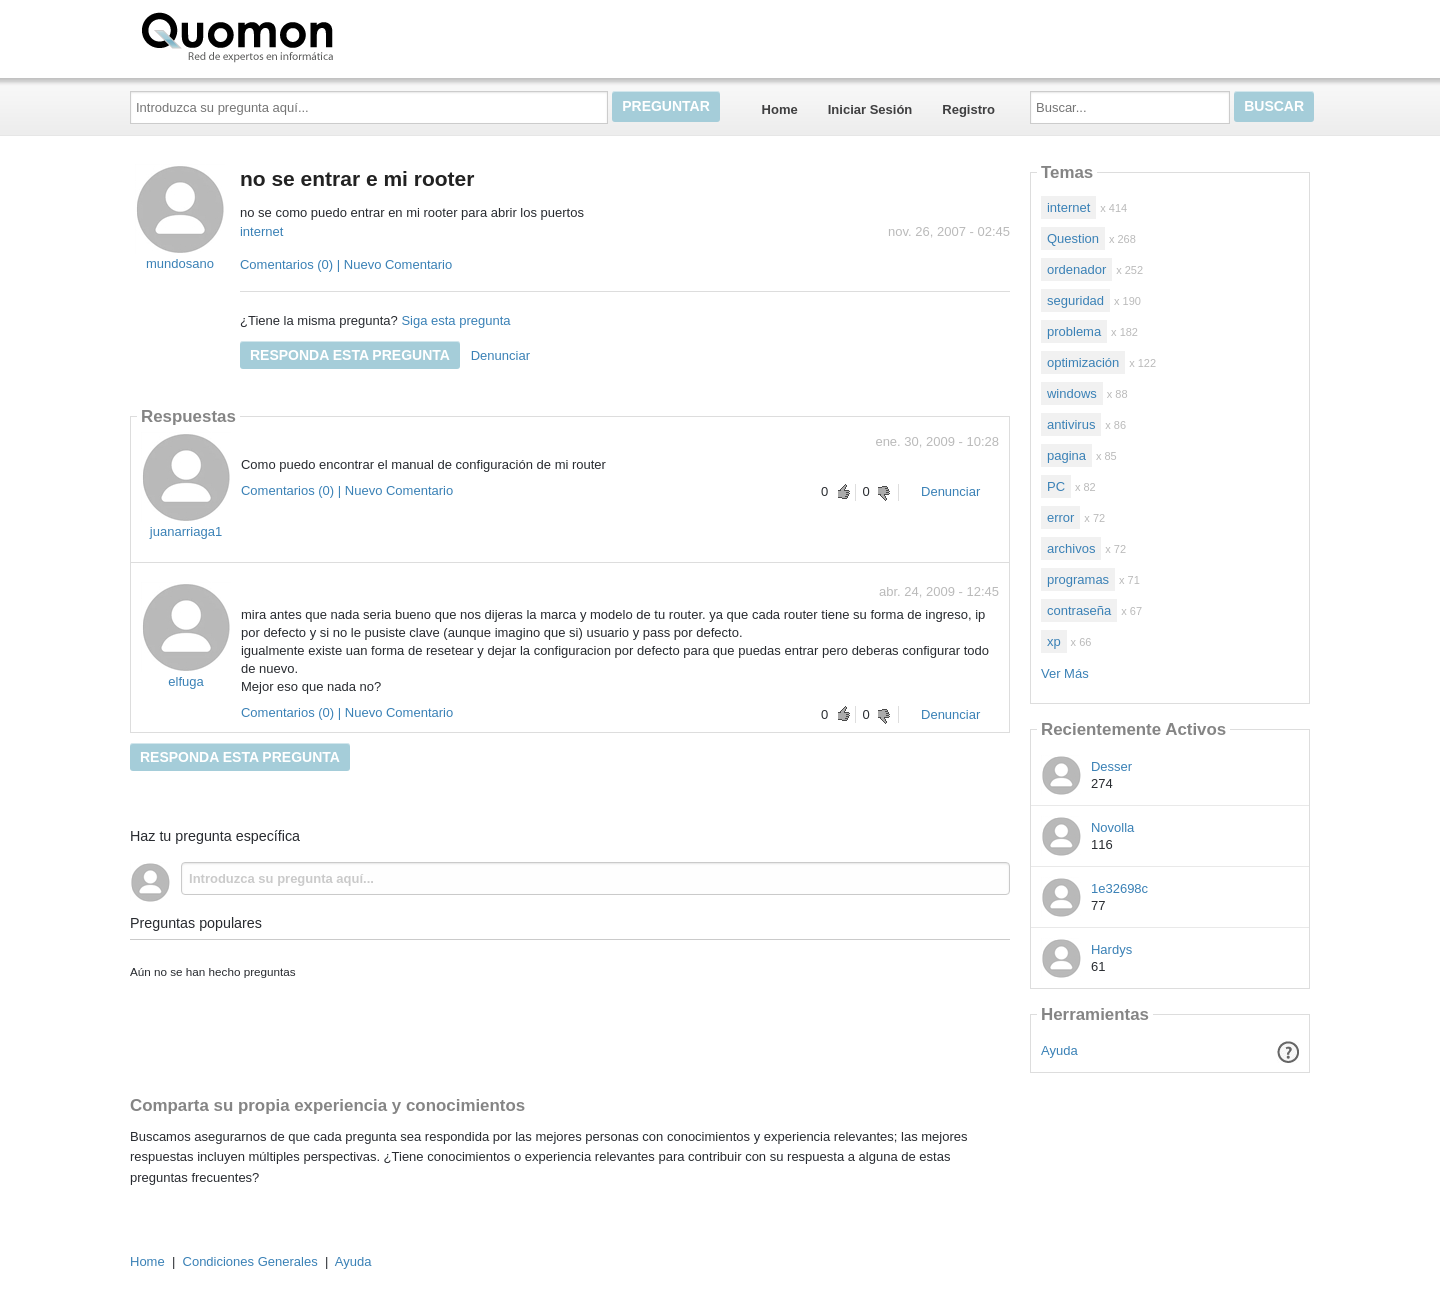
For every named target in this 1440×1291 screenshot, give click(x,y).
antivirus (1071, 424)
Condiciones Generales (250, 1261)
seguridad (1075, 300)
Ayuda (1059, 1050)
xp (1054, 641)
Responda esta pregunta (350, 355)
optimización (1083, 362)
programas (1078, 579)
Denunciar (500, 355)
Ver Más (1065, 673)
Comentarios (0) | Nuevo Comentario (346, 264)
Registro (968, 109)
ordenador (1076, 269)
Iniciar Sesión (870, 109)
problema (1074, 331)
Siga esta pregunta (455, 320)
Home (780, 109)
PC (1056, 486)
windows (1072, 393)
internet (261, 231)
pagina (1066, 455)
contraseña (1079, 610)
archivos (1071, 548)
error (1060, 517)
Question (1073, 238)
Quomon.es (301, 35)
